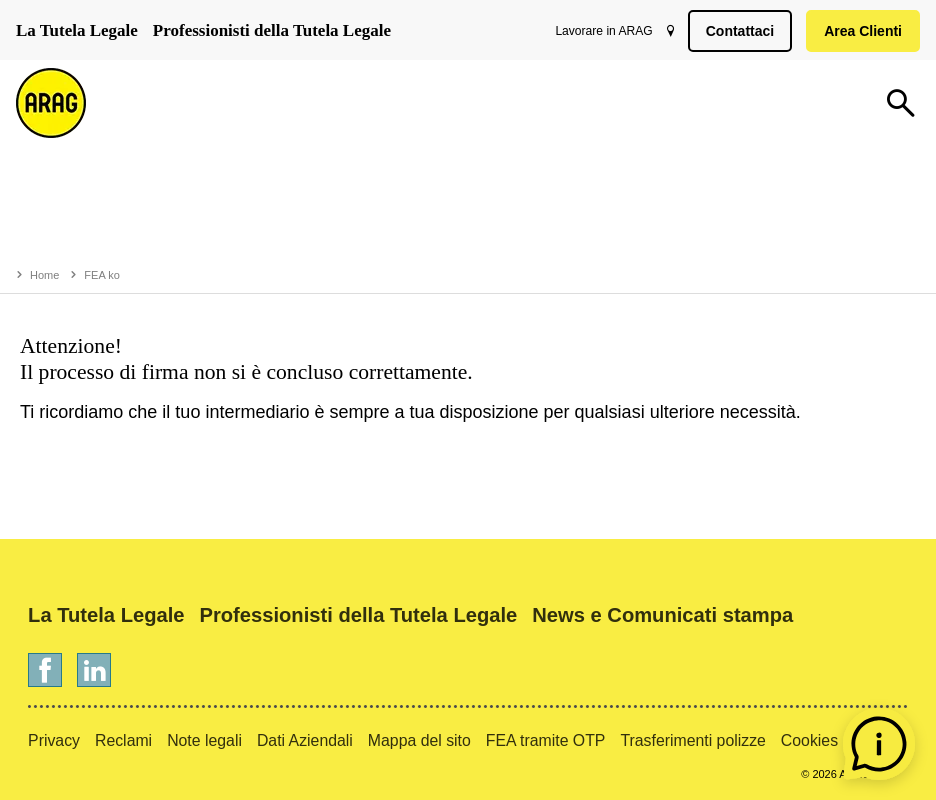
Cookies (809, 740)
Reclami (123, 740)
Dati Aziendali (305, 740)
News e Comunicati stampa (662, 615)
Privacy (54, 740)
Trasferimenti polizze (692, 740)
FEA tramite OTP (546, 740)
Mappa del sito (419, 740)
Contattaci (736, 31)
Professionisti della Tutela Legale (272, 30)
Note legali (204, 740)
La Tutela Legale (77, 30)
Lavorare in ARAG (599, 31)
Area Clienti (859, 31)
